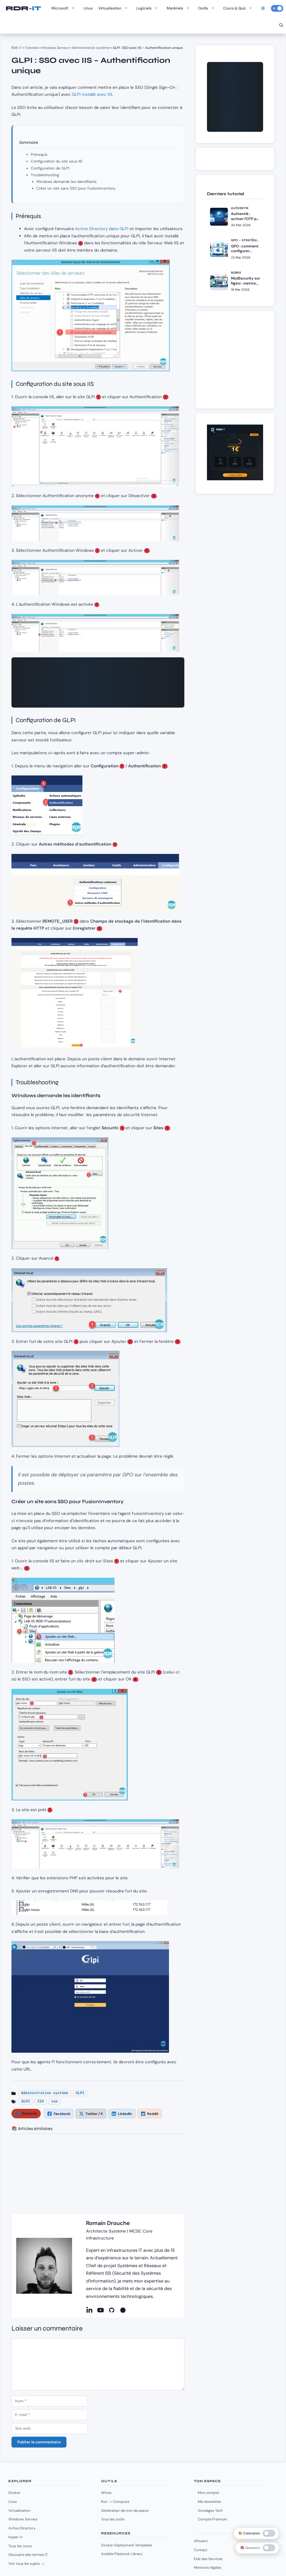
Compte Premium (212, 2519)
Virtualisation (114, 8)
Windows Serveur (55, 48)
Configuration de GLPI (50, 168)
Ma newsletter (209, 2501)
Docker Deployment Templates (126, 2545)
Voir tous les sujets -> (26, 2563)
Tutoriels (32, 48)
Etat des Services (208, 2558)
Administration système (91, 48)
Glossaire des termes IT (28, 2554)
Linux (88, 8)
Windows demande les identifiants (66, 181)
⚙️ (263, 8)
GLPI (80, 2093)
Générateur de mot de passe (125, 2510)
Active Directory (21, 2528)
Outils (208, 8)
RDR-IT (23, 8)
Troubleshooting (45, 175)
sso (54, 2101)
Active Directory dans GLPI (101, 228)
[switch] (269, 2547)
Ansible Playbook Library (121, 2553)
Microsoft (64, 8)
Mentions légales (207, 2567)
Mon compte (208, 2492)
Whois (106, 2492)
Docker (14, 2492)
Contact (200, 2550)
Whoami (201, 2541)
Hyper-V (15, 2537)
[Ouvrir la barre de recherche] (281, 25)
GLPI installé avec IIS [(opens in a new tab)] (92, 94)
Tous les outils (113, 2519)
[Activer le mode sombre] (277, 8)
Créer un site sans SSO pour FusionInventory (76, 188)
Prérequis (39, 154)
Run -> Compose (115, 2501)
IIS (40, 2101)
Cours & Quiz (239, 8)
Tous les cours (20, 2546)
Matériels (180, 8)
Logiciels (148, 8)
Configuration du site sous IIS (56, 161)
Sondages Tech (210, 2510)
